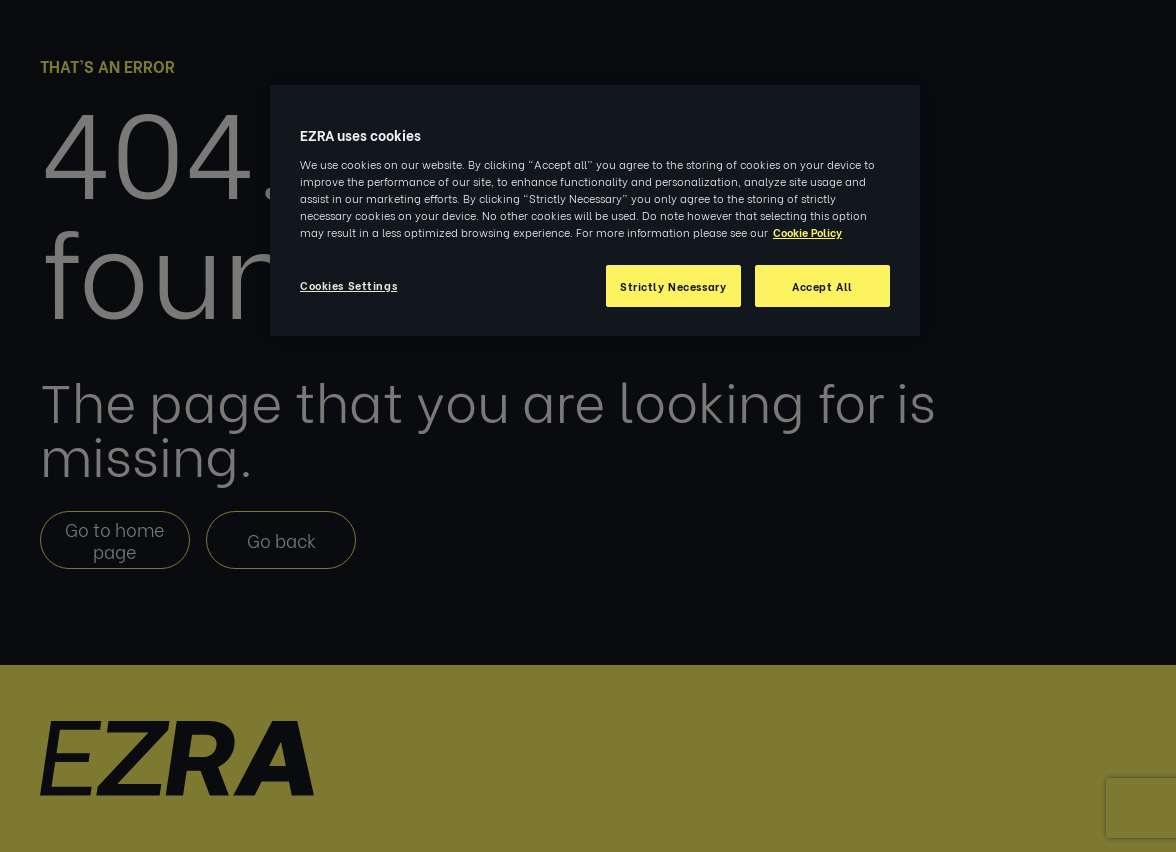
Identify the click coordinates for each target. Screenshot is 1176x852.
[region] (595, 210)
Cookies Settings (348, 284)
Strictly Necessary (673, 285)
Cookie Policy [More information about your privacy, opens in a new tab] (807, 231)
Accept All (822, 285)
